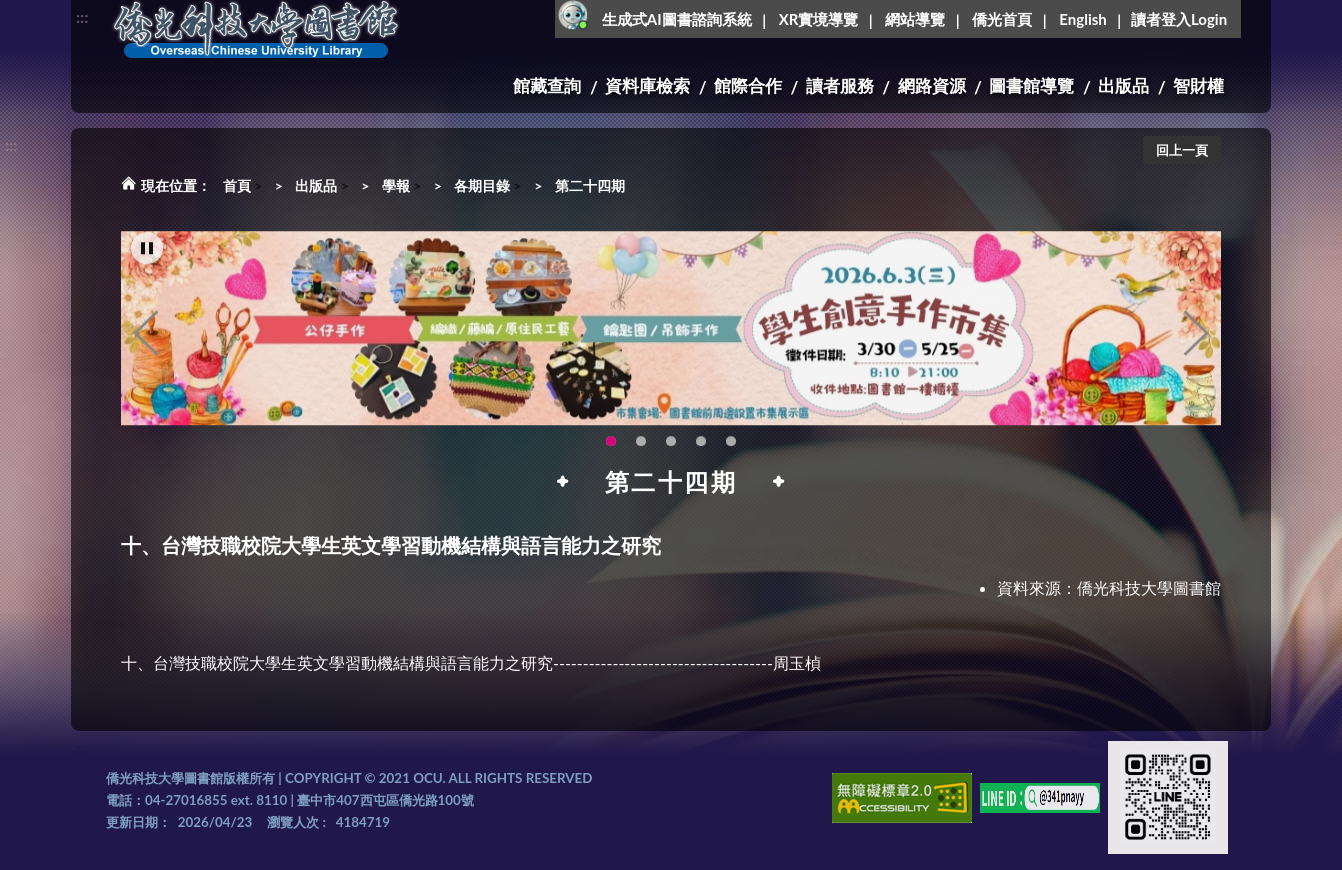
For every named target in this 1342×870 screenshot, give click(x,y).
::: (82, 16)
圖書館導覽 (1031, 85)
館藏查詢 (547, 85)
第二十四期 (590, 185)
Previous (146, 345)
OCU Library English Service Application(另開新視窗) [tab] (641, 453)
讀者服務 (840, 85)
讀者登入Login (1179, 19)
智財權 (1198, 85)
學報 (396, 185)
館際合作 (748, 85)
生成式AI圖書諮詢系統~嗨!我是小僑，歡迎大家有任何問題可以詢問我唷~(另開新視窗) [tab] (731, 453)
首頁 (237, 185)
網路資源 (932, 85)
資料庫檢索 (647, 85)
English (1082, 19)
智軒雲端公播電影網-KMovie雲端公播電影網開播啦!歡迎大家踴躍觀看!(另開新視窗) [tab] (701, 453)
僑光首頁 (1002, 19)
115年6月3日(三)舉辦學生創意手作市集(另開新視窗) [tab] (611, 453)
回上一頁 (1182, 150)
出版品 (1123, 85)
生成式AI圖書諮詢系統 (677, 19)
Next (1196, 345)
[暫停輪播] (147, 260)
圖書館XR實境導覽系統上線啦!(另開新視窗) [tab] (671, 453)
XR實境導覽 (819, 19)
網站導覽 (915, 19)
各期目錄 (482, 185)
